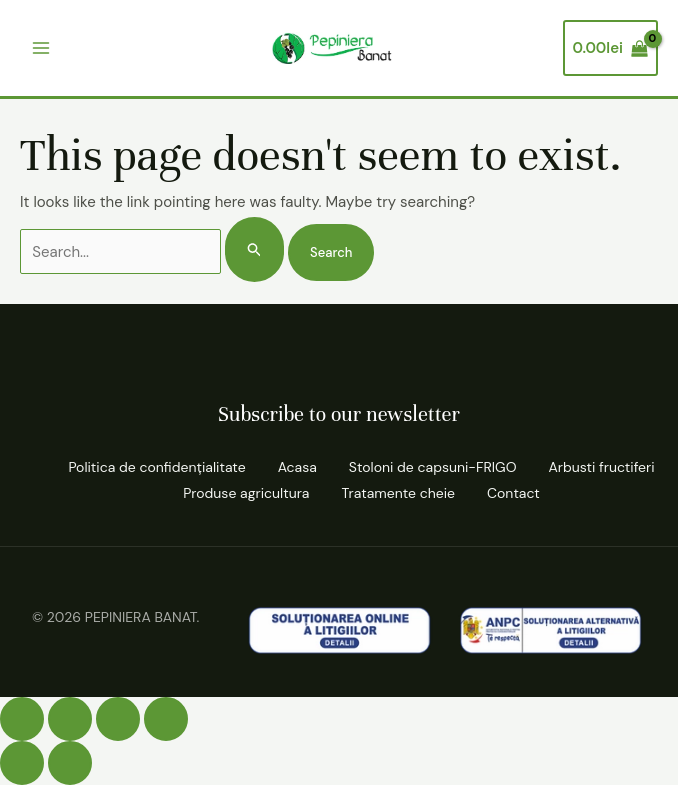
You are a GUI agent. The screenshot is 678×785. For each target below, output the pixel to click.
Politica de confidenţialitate (156, 467)
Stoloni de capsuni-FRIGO (433, 467)
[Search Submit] (255, 249)
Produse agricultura (246, 493)
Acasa (297, 467)
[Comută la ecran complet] (70, 719)
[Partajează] (118, 719)
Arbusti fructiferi (601, 467)
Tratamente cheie (398, 493)
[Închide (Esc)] (166, 719)
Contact (513, 493)
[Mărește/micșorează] (22, 719)
